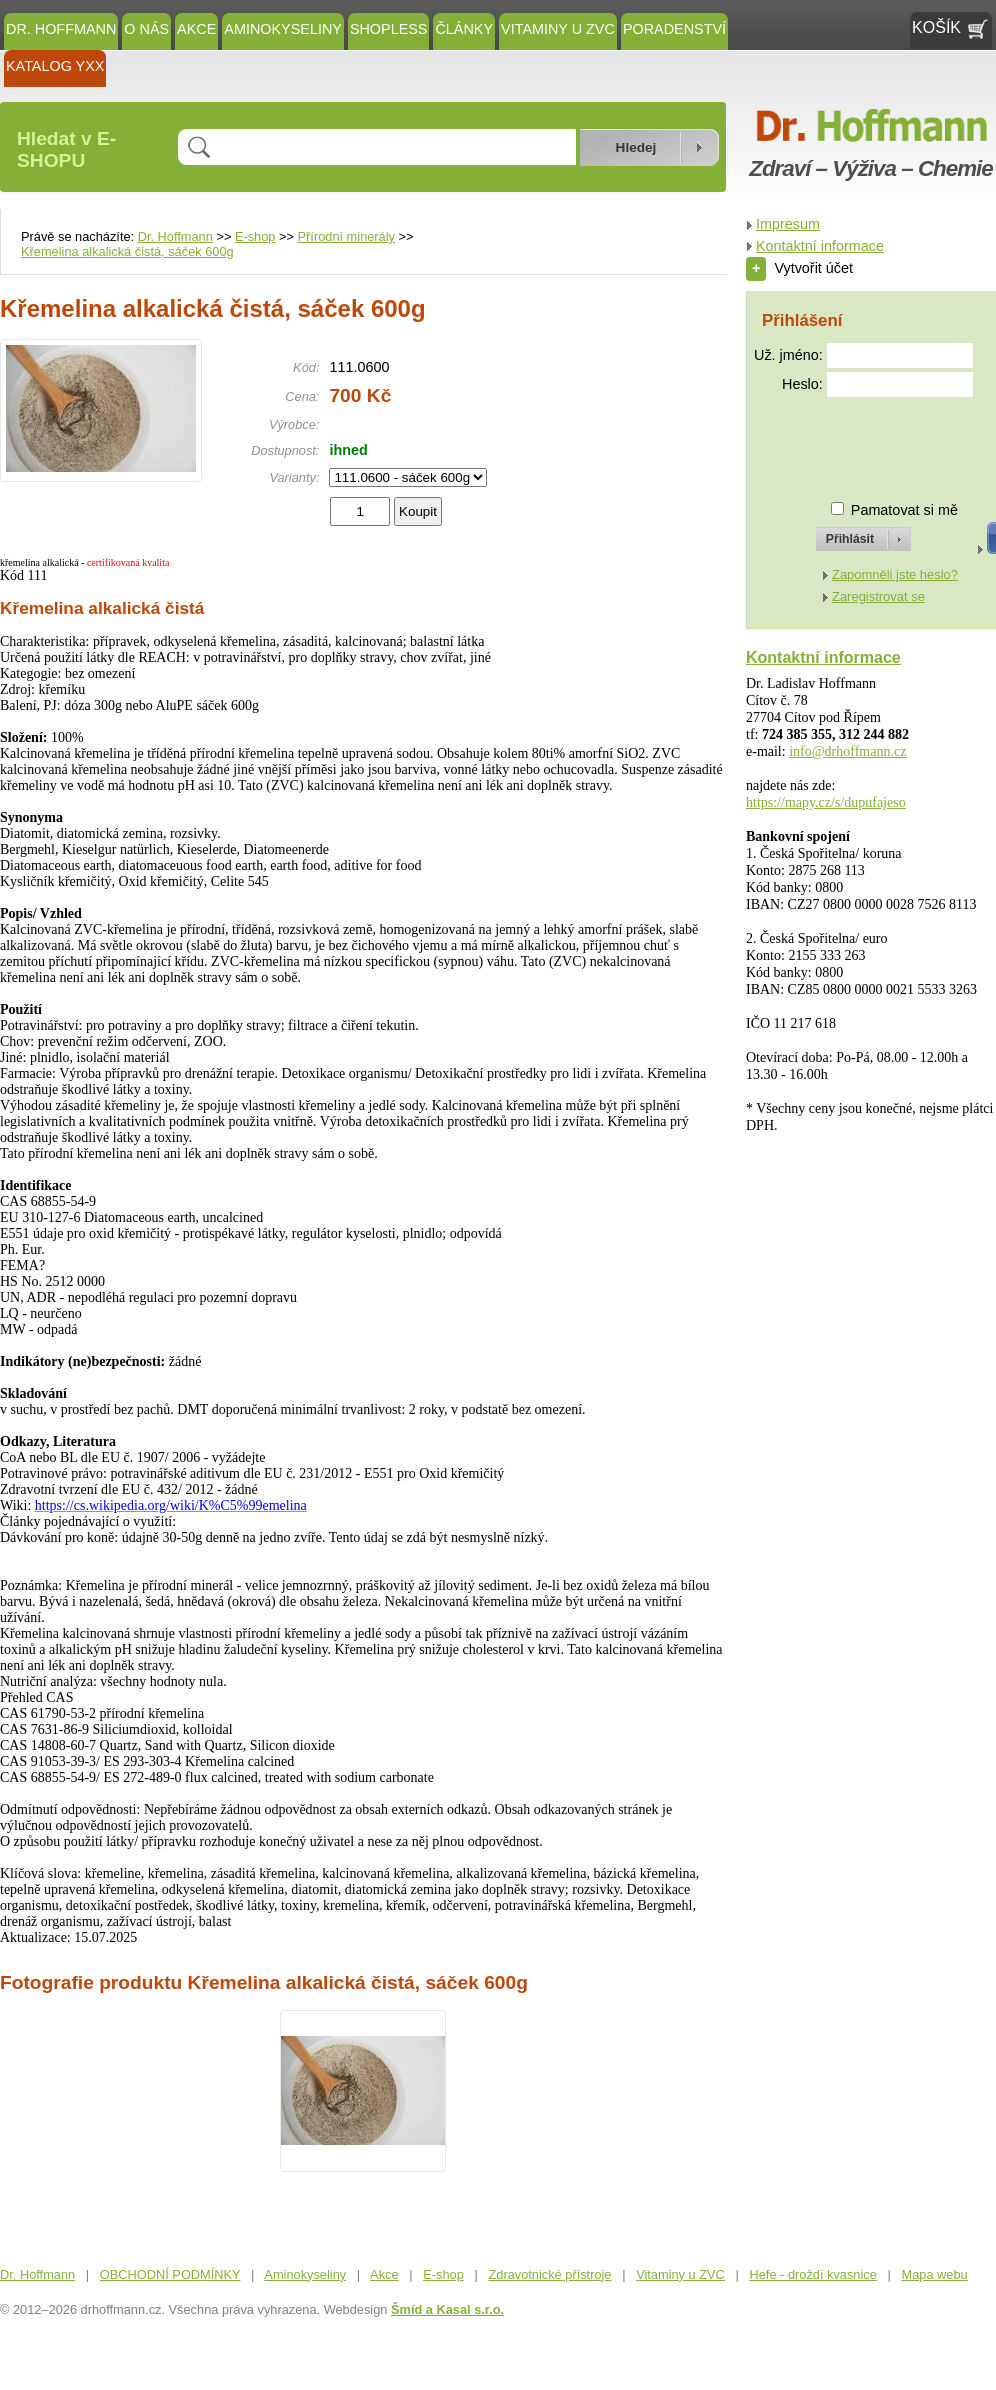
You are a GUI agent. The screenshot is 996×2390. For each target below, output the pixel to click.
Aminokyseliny (283, 29)
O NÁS (146, 29)
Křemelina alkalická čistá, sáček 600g (127, 251)
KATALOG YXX (55, 66)
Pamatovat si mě (904, 510)
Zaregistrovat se (878, 596)
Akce (196, 29)
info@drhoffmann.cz (847, 751)
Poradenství (674, 29)
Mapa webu (935, 2274)
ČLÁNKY (464, 29)
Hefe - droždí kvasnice (813, 2274)
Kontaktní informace (820, 246)
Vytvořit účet (799, 268)
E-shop (255, 236)
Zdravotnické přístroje (549, 2274)
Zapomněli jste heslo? (895, 574)
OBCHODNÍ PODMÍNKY (170, 2274)
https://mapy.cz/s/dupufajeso (826, 802)
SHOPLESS (389, 29)
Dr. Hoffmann (61, 29)
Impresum (788, 224)
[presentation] (845, 440)
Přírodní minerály (346, 236)
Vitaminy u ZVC (558, 29)
